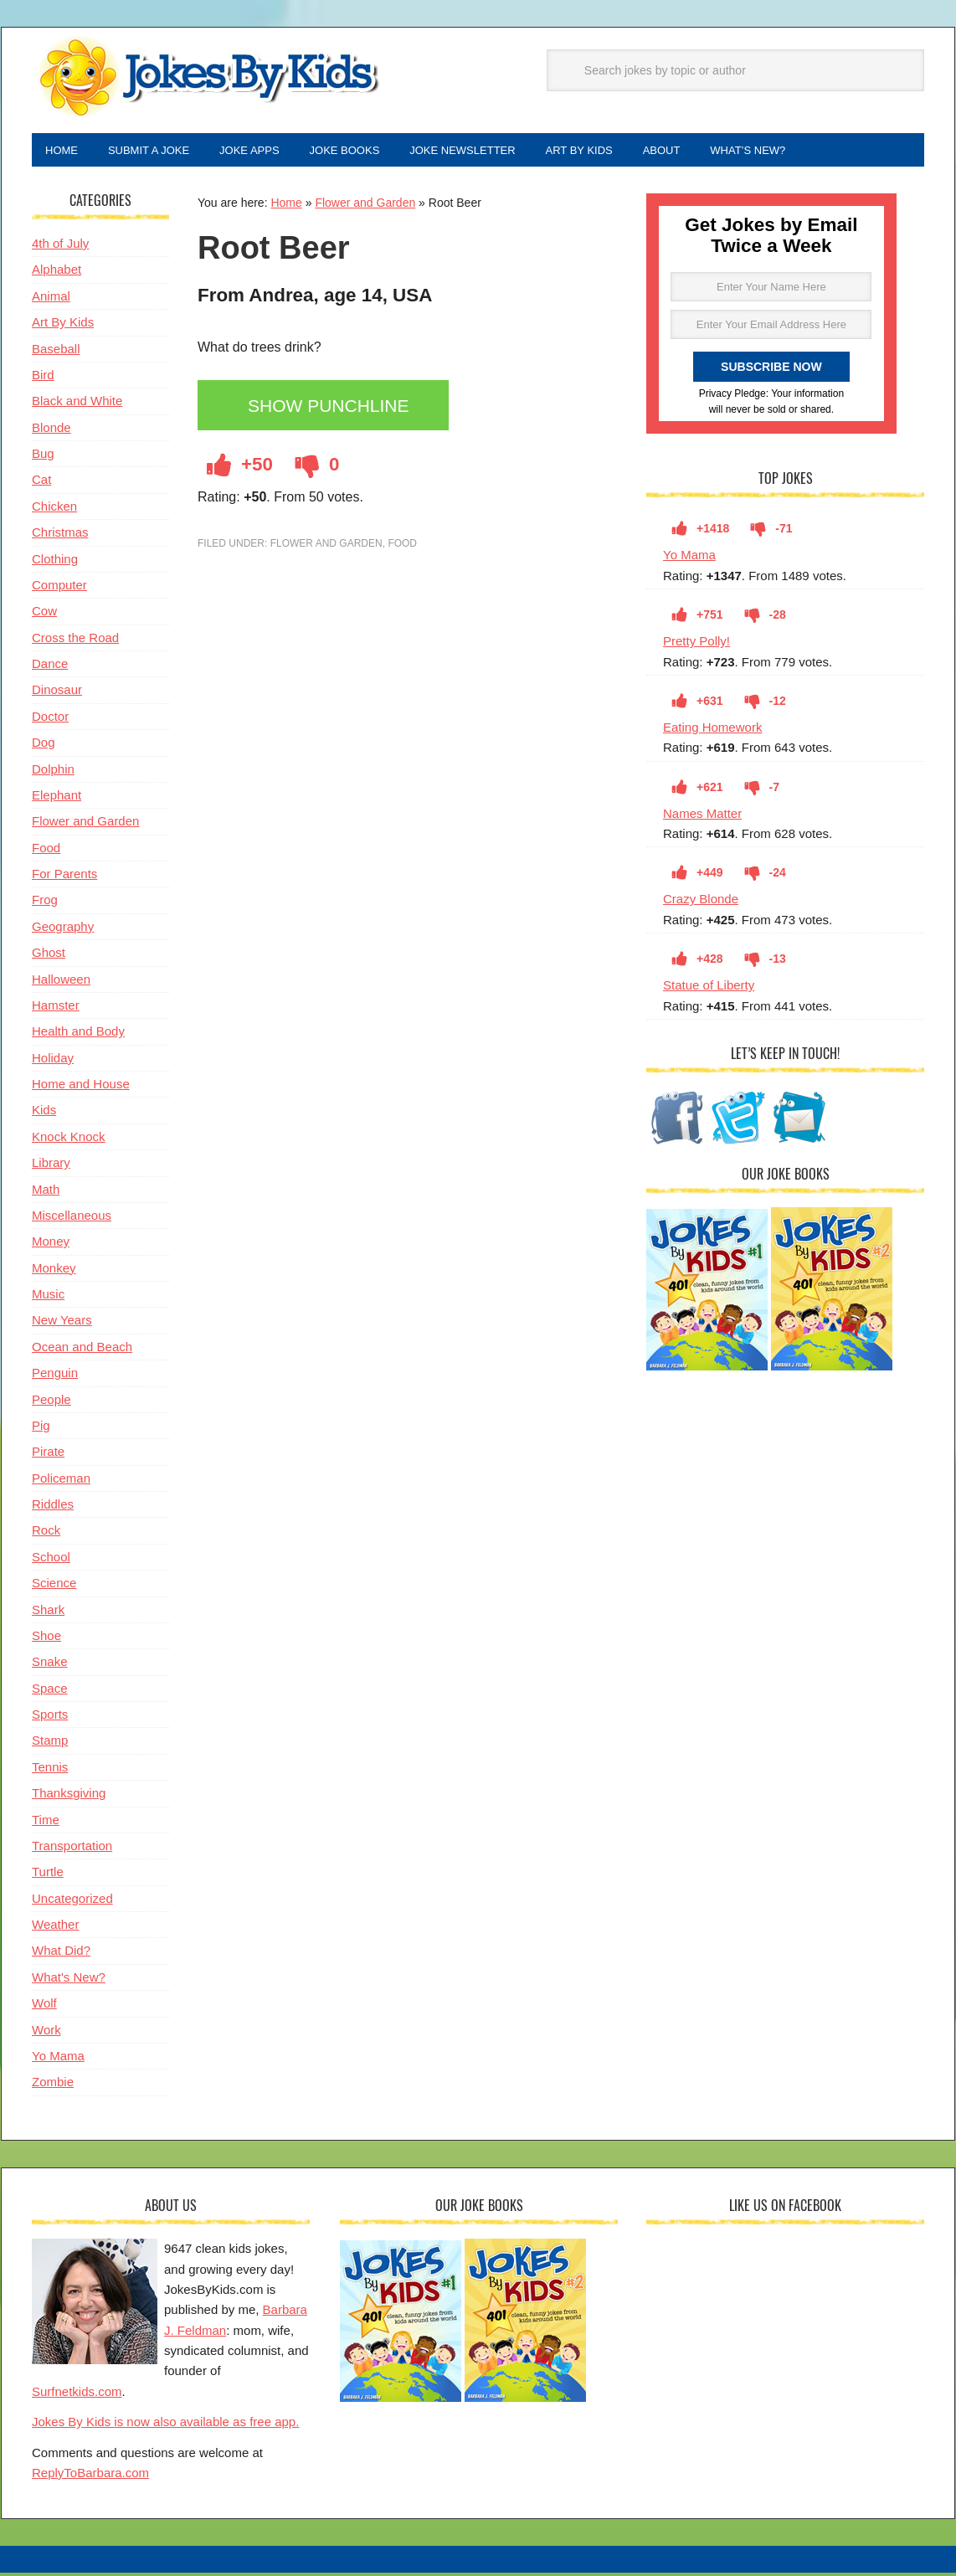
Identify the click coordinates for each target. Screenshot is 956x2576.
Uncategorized (72, 1902)
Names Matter (702, 817)
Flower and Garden (365, 206)
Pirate (48, 1454)
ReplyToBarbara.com (90, 2476)
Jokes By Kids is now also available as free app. (165, 2425)
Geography (63, 930)
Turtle (48, 1875)
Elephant (56, 798)
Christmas (60, 535)
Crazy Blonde (700, 902)
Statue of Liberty (708, 988)
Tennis (50, 1770)
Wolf (44, 2006)
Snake (50, 1665)
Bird (43, 378)
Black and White (77, 404)
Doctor (50, 719)
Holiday (53, 1061)
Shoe (46, 1639)
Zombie (53, 2085)
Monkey (54, 1271)
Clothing (55, 562)
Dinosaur (57, 693)
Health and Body (78, 1034)
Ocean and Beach (82, 1350)
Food (402, 547)
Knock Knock (68, 1140)
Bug (43, 457)
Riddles (53, 1507)
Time (45, 1823)
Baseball (56, 352)
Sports (50, 1717)
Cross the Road (75, 641)
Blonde (51, 431)
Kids (44, 1113)
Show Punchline (333, 409)
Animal (51, 299)
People (51, 1403)
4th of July (60, 246)
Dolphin (53, 772)
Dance (50, 667)
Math (45, 1192)
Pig (41, 1429)
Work (46, 2033)
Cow (44, 614)
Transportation (72, 1849)
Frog (45, 903)
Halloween (61, 982)
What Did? (61, 1953)
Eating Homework (712, 730)
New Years (62, 1323)
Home (285, 206)
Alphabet (56, 272)
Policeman (61, 1481)
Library (51, 1166)
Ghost (48, 956)
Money (50, 1244)
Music (48, 1297)
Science (54, 1586)
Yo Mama (689, 558)
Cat (41, 483)
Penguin (55, 1376)
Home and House (81, 1087)
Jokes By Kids (207, 78)
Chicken (54, 509)
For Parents (64, 877)
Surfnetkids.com (77, 2395)
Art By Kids (63, 325)
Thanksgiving (68, 1796)
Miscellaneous (71, 1218)
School (51, 1560)
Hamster (56, 1008)
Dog (43, 745)
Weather (55, 1927)
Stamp (50, 1743)
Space (50, 1691)
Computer (59, 588)
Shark (48, 1613)
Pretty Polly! (696, 644)
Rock (46, 1533)
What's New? (68, 1980)
